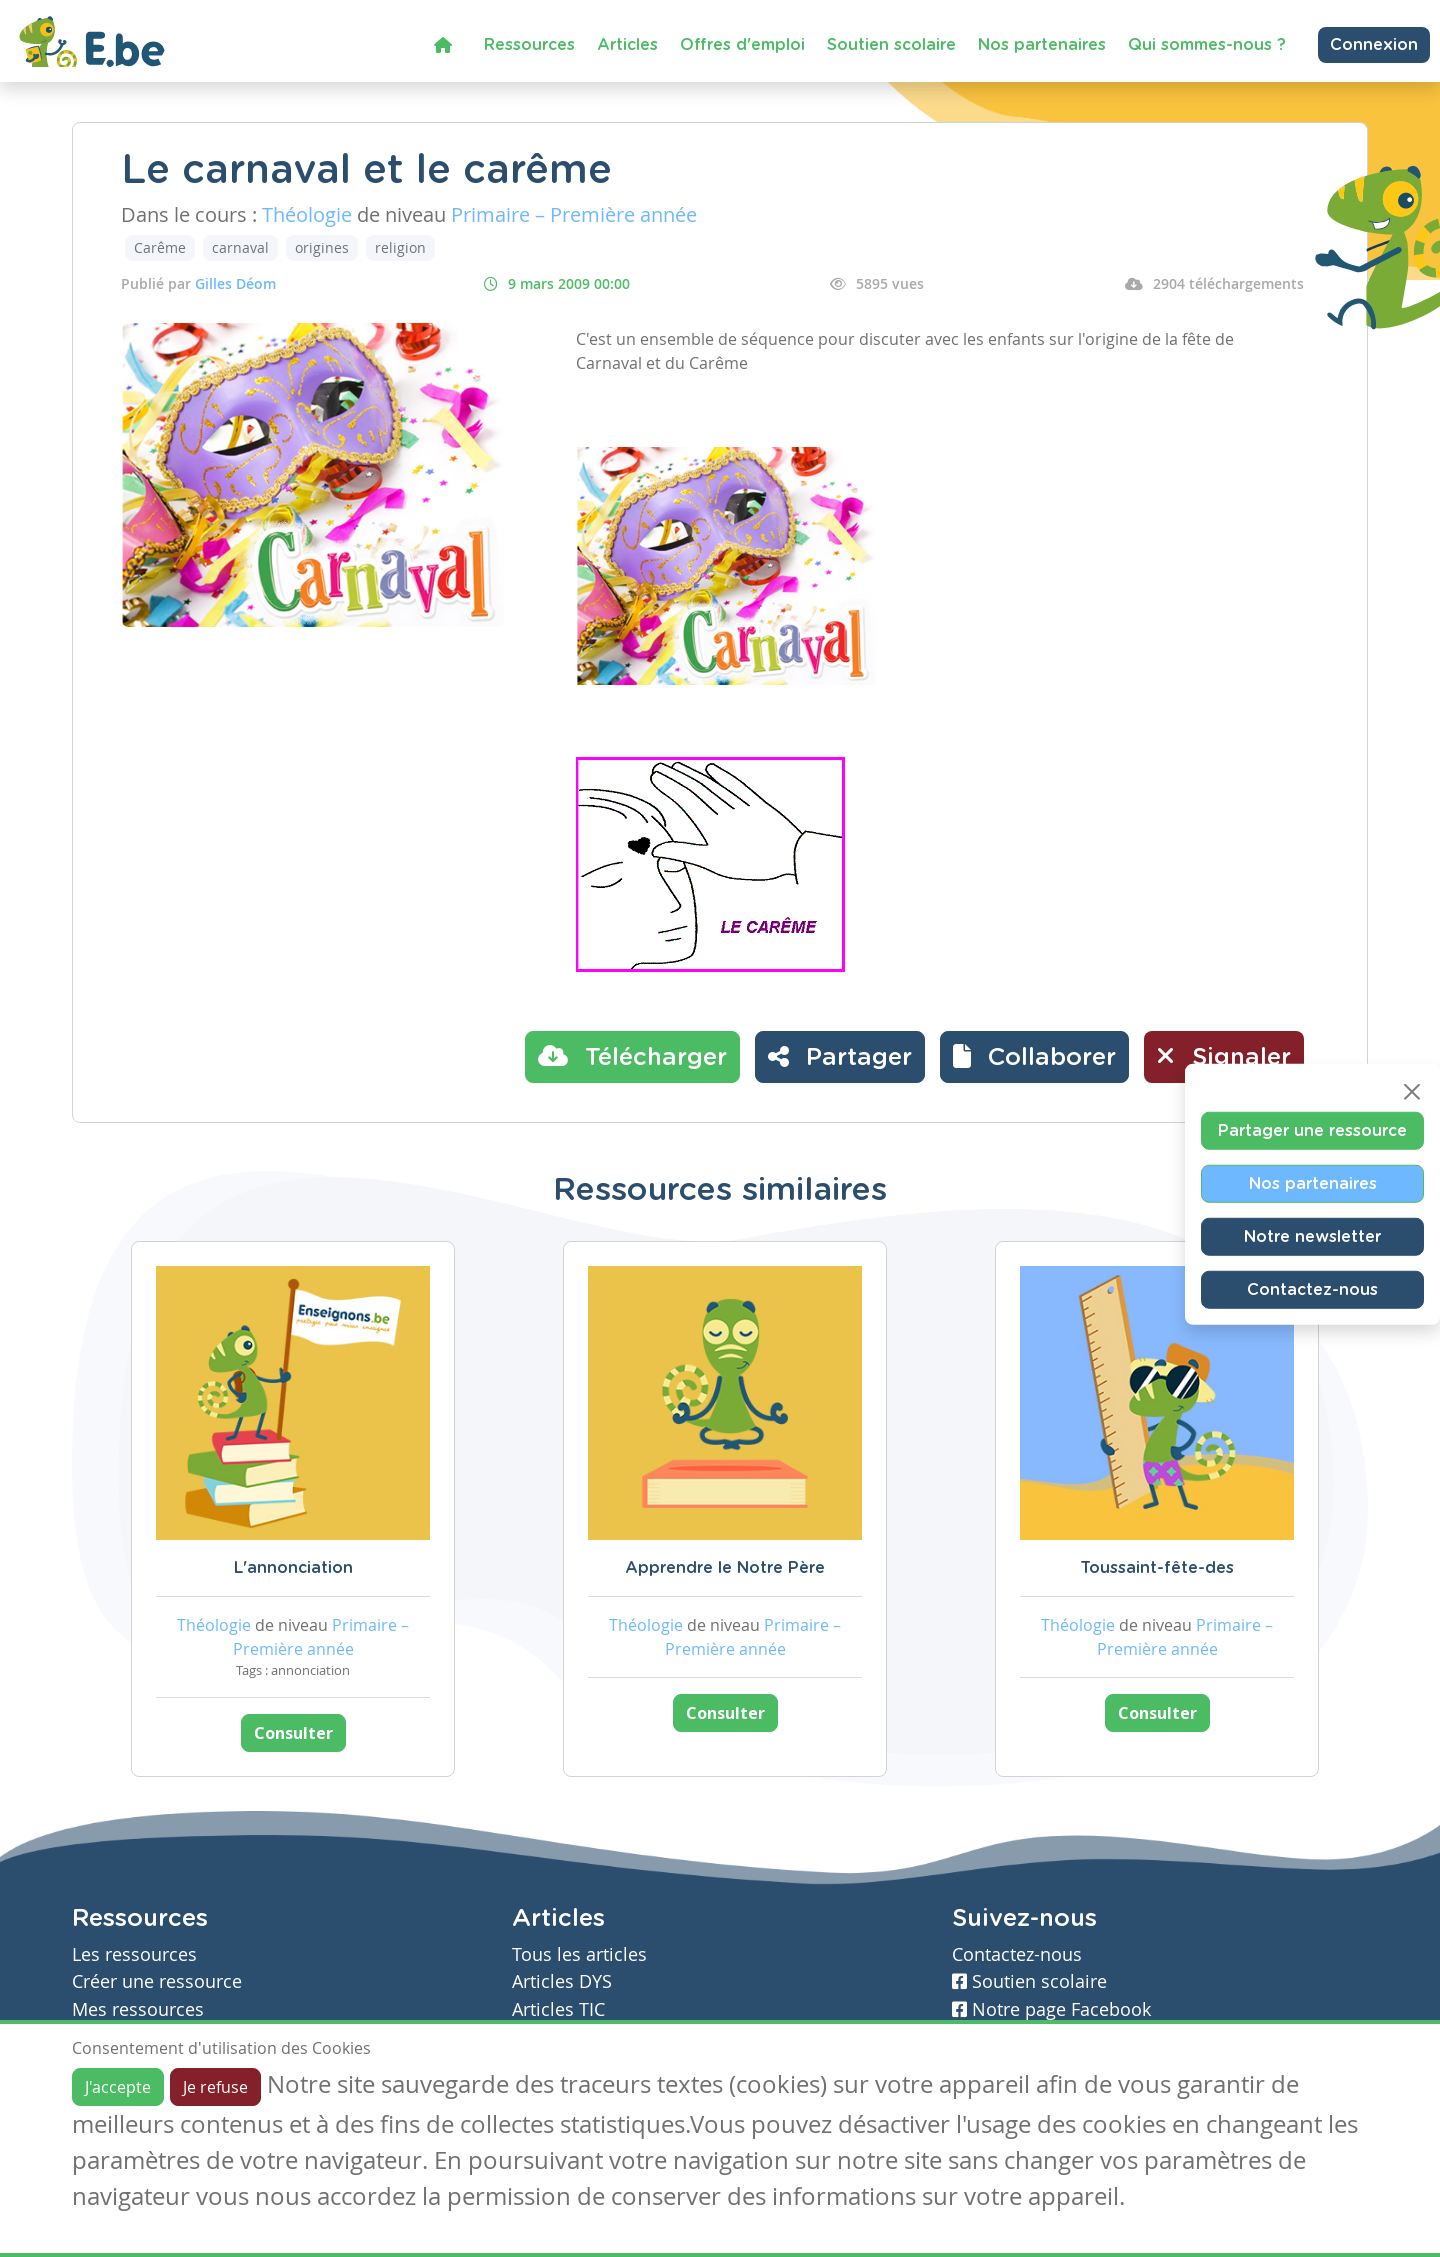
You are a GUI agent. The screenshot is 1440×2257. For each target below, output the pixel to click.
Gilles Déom (235, 283)
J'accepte (118, 2087)
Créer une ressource (157, 1981)
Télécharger (632, 1056)
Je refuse (215, 2087)
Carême (160, 247)
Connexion (1374, 45)
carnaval (240, 247)
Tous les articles (579, 1954)
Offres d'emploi (742, 45)
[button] (1034, 1057)
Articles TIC (558, 2009)
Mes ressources (138, 2009)
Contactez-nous (1312, 1289)
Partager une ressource (1312, 1130)
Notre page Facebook (1051, 2009)
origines (322, 247)
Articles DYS (562, 1981)
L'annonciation (293, 1568)
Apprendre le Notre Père (725, 1568)
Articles (627, 45)
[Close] (1412, 1091)
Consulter (293, 1733)
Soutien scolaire (891, 45)
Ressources (529, 45)
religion (400, 247)
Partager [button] (840, 1056)
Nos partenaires (1042, 45)
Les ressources (134, 1954)
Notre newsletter (1312, 1236)
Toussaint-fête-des (1157, 1568)
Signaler (1224, 1056)
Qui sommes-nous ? (1207, 45)
